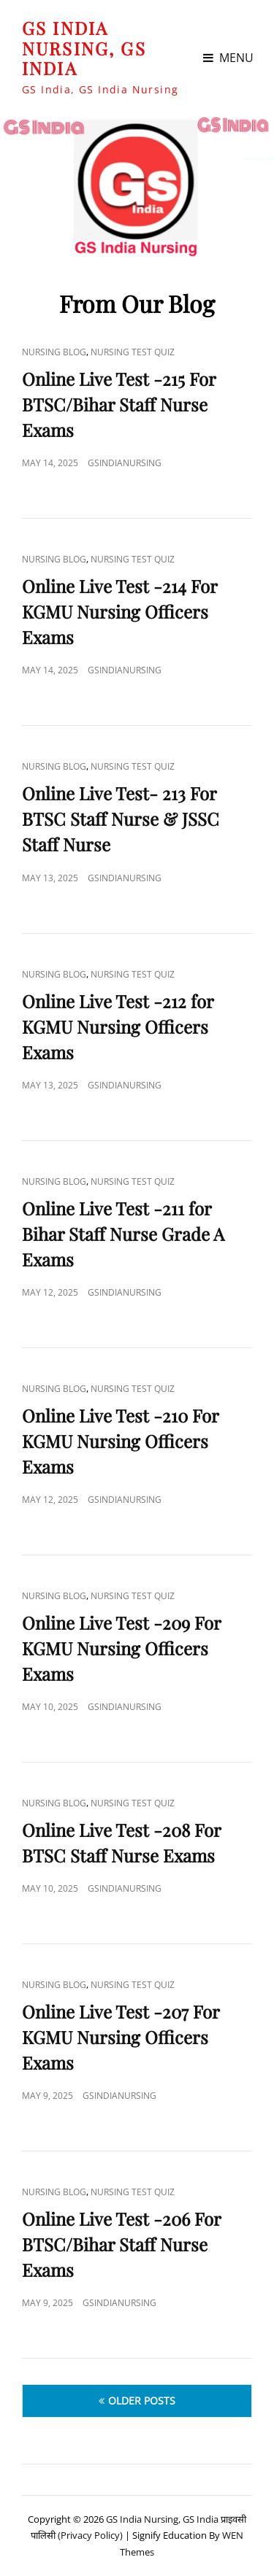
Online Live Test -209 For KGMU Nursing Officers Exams (121, 1648)
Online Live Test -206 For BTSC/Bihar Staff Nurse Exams (121, 2244)
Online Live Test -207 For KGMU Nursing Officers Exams (120, 2037)
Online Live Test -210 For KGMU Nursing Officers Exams (120, 1441)
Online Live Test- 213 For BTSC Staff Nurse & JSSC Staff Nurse (120, 818)
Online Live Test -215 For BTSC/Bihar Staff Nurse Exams (119, 404)
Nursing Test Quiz (133, 352)
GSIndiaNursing (124, 463)
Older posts (141, 2400)
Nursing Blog (54, 352)
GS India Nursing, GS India (84, 48)
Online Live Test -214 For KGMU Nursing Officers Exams (119, 611)
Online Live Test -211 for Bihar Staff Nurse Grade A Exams (123, 1233)
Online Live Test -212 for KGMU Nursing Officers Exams (117, 1026)
